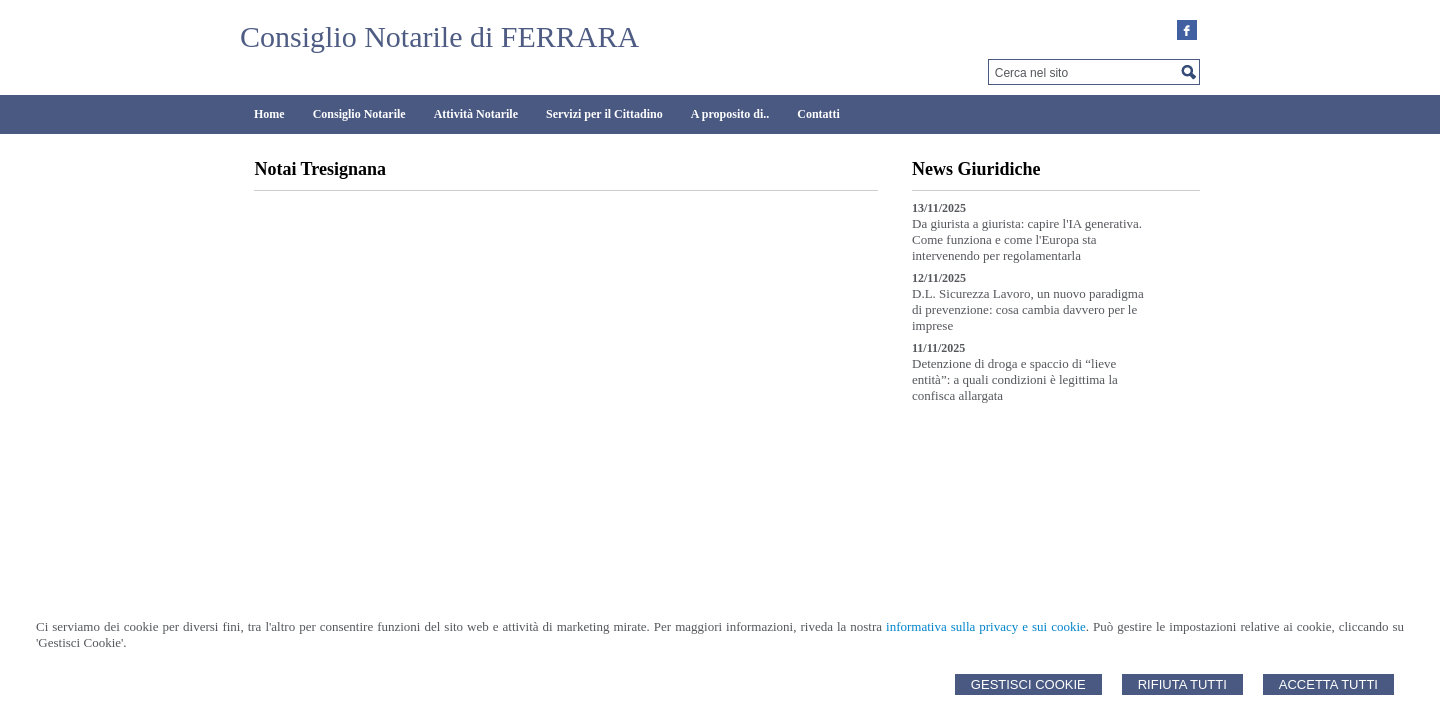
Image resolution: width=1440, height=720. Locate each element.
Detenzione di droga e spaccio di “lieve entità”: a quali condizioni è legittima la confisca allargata (1015, 379)
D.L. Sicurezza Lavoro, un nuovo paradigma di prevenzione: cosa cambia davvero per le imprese (1028, 309)
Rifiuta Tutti (1182, 684)
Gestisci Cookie (1028, 684)
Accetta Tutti (1328, 684)
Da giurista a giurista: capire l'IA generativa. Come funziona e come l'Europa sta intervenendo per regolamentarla (1027, 239)
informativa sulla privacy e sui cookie (986, 626)
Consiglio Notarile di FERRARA (439, 36)
